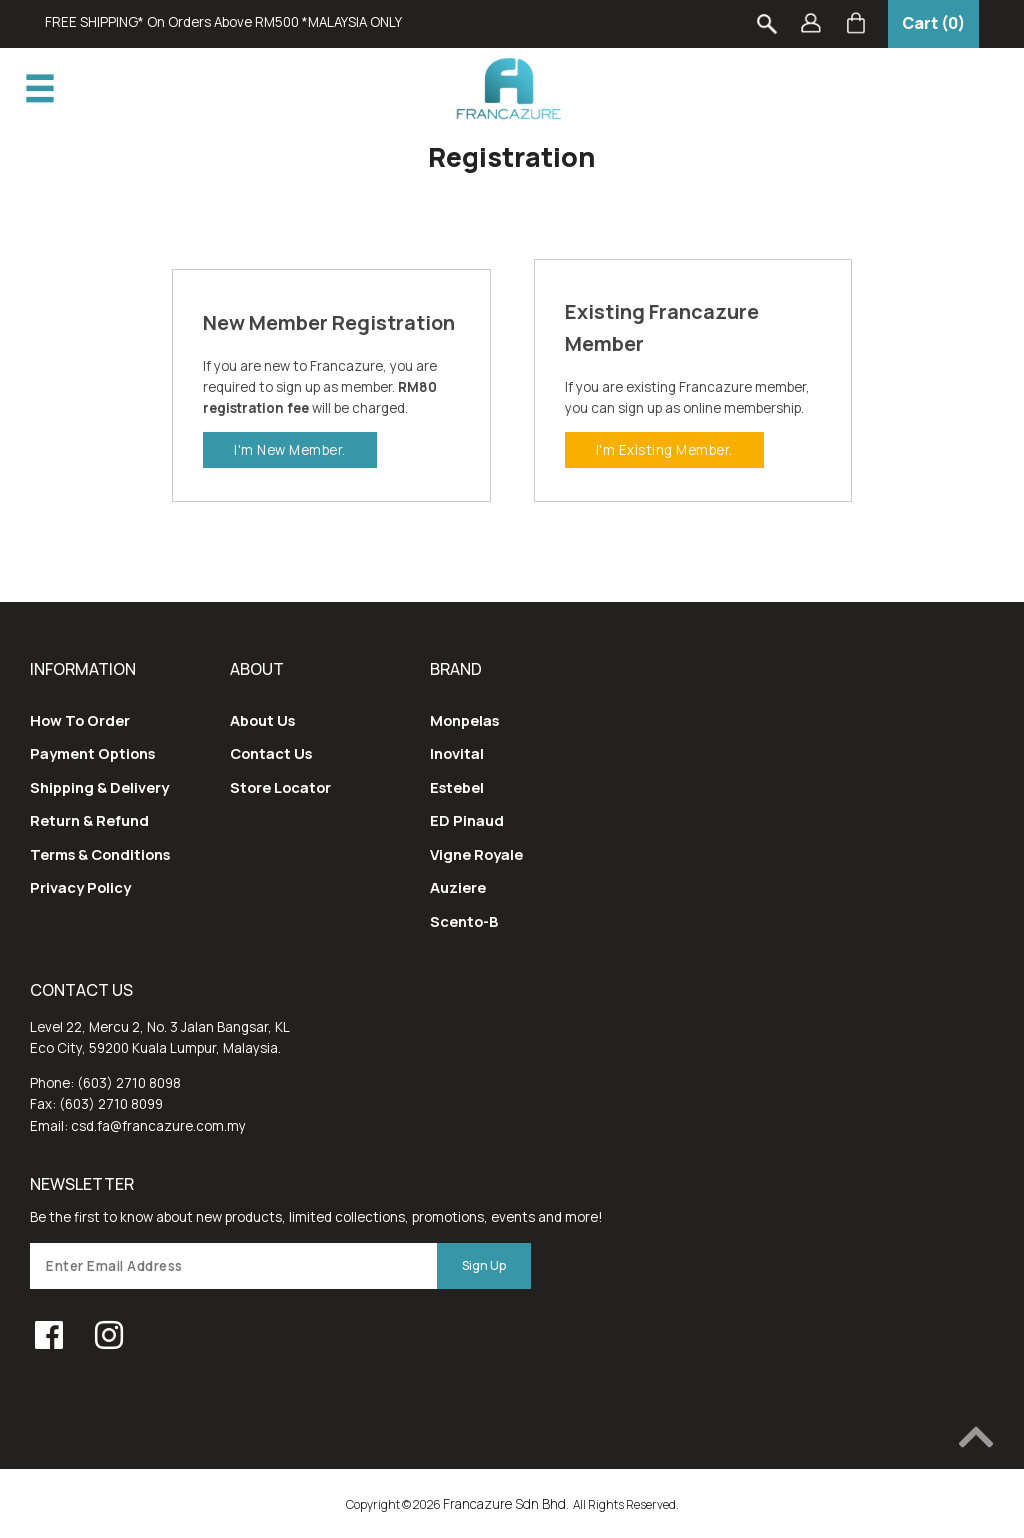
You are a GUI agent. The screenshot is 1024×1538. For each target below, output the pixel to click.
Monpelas (464, 720)
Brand (456, 669)
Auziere (458, 887)
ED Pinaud (467, 820)
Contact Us (271, 753)
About (257, 669)
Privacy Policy (80, 887)
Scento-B (464, 921)
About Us (262, 720)
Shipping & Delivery (99, 787)
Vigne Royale (476, 854)
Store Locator (280, 787)
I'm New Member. (290, 450)
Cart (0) (933, 23)
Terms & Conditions (100, 854)
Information (83, 669)
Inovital (457, 753)
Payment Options (92, 753)
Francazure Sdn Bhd (504, 1504)
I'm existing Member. (664, 450)
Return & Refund (89, 820)
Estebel (457, 787)
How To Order (80, 720)
